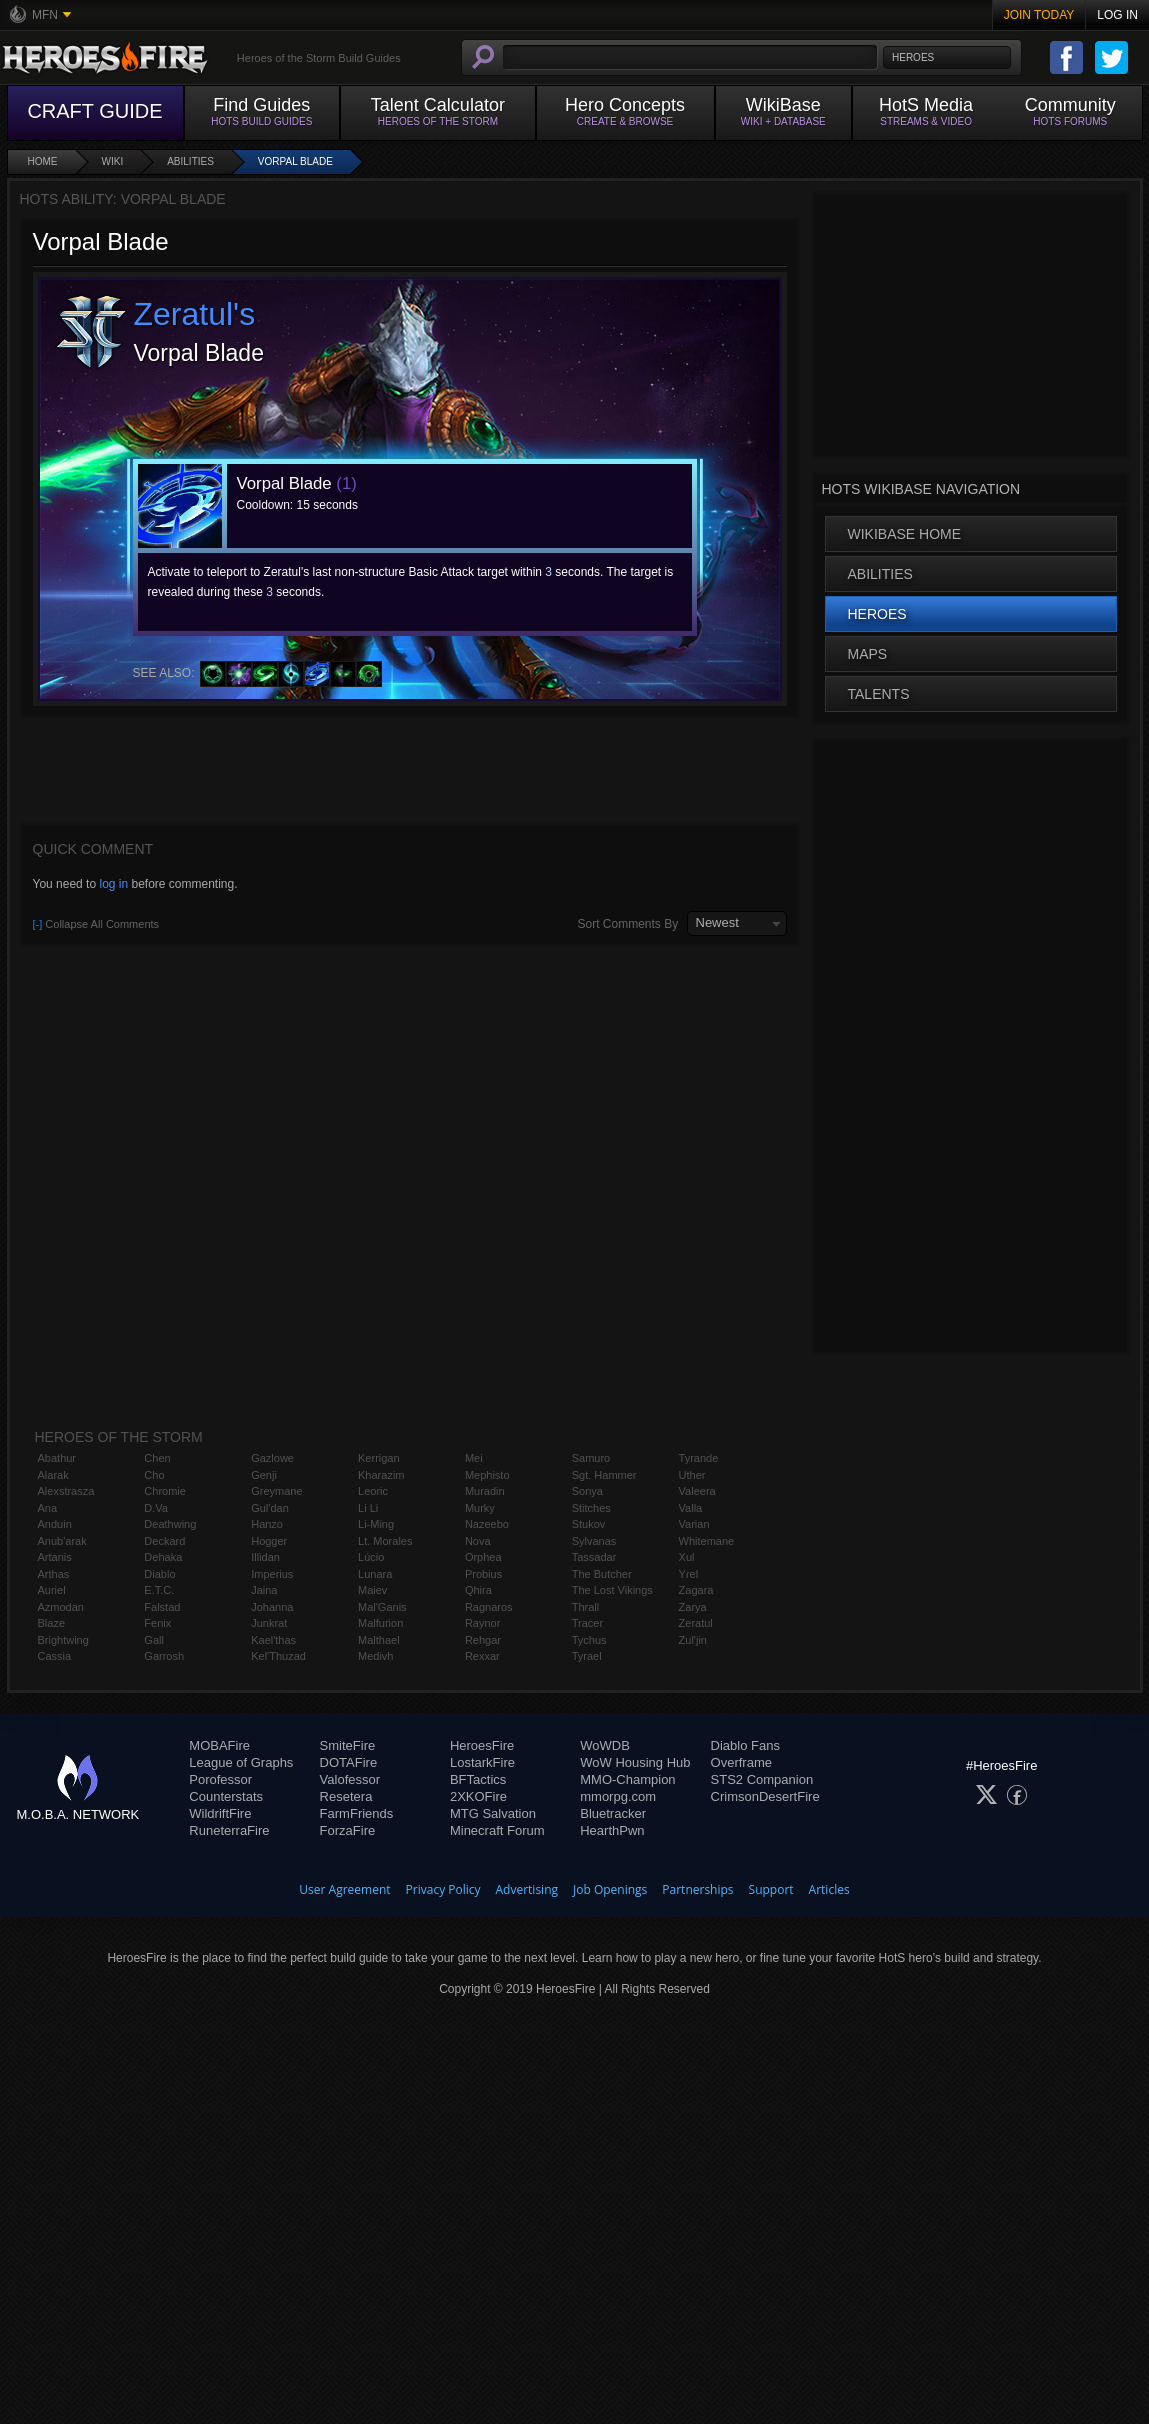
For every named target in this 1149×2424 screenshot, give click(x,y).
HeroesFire (482, 1745)
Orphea (483, 1557)
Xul (687, 1557)
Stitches (591, 1508)
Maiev (372, 1590)
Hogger (269, 1541)
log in (113, 884)
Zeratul (696, 1623)
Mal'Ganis (382, 1607)
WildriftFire (220, 1813)
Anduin (55, 1524)
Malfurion (380, 1623)
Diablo (159, 1574)
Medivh (375, 1656)
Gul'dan (270, 1508)
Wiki (113, 161)
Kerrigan (379, 1458)
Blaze (52, 1623)
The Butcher (602, 1574)
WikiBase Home (905, 534)
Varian (694, 1524)
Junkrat (269, 1623)
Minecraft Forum (497, 1830)
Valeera (697, 1491)
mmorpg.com (618, 1796)
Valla (691, 1508)
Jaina (264, 1590)
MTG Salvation (493, 1813)
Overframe (741, 1762)
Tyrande (699, 1458)
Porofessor (220, 1779)
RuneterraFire (229, 1830)
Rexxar (482, 1656)
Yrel (689, 1574)
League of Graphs (241, 1762)
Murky (480, 1508)
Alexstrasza (66, 1491)
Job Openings (610, 1889)
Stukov (589, 1524)
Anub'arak (62, 1541)
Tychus (589, 1640)
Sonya (587, 1491)
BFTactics (478, 1779)
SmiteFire (348, 1745)
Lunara (375, 1574)
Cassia (55, 1656)
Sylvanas (594, 1541)
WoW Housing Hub (635, 1762)
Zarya (693, 1607)
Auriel (52, 1590)
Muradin (485, 1491)
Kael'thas (273, 1640)
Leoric (373, 1491)
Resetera (346, 1796)
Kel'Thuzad (278, 1656)
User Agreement (344, 1889)
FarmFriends (357, 1813)
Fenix (157, 1623)
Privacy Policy (443, 1889)
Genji (264, 1475)
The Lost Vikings (612, 1590)
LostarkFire (482, 1762)
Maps (868, 654)
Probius (483, 1574)
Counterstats (226, 1796)
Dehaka (163, 1557)
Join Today (1039, 15)
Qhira (478, 1590)
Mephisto (487, 1475)
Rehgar (483, 1640)
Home (43, 161)
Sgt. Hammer (604, 1475)
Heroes (877, 614)
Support (771, 1889)
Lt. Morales (385, 1541)
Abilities (190, 161)
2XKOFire (478, 1796)
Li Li (368, 1508)
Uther (692, 1475)
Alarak (53, 1475)
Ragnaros (489, 1607)
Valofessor (350, 1779)
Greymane (276, 1491)
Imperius (272, 1574)
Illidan (265, 1557)
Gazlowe (272, 1458)
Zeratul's (195, 314)
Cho (154, 1475)
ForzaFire (348, 1830)
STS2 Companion (762, 1779)
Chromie (165, 1491)
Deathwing (170, 1524)
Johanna (272, 1607)
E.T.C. (159, 1590)
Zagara (696, 1590)
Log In (1117, 15)
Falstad (162, 1607)
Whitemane (707, 1541)
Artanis (55, 1557)
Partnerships (697, 1889)
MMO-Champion (627, 1779)
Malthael (379, 1640)
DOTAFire (349, 1762)
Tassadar (594, 1557)
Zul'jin (693, 1640)
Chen (157, 1458)
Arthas (54, 1574)
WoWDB (605, 1745)
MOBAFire (219, 1745)
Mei (474, 1458)
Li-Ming (376, 1524)
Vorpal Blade (295, 161)
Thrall (586, 1607)
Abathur (57, 1458)
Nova (478, 1541)
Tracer (587, 1623)
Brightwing (63, 1640)
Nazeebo (487, 1524)
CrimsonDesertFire (765, 1796)
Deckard (164, 1541)
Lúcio (371, 1557)
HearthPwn (612, 1830)
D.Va (156, 1508)
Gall (154, 1640)
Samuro (591, 1458)
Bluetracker (613, 1813)
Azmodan (61, 1607)
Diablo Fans (745, 1745)
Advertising (527, 1889)
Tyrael (587, 1656)
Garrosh (164, 1656)
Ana (48, 1508)
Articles (829, 1889)
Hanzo (267, 1524)
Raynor (482, 1623)
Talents (879, 694)
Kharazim (381, 1475)
